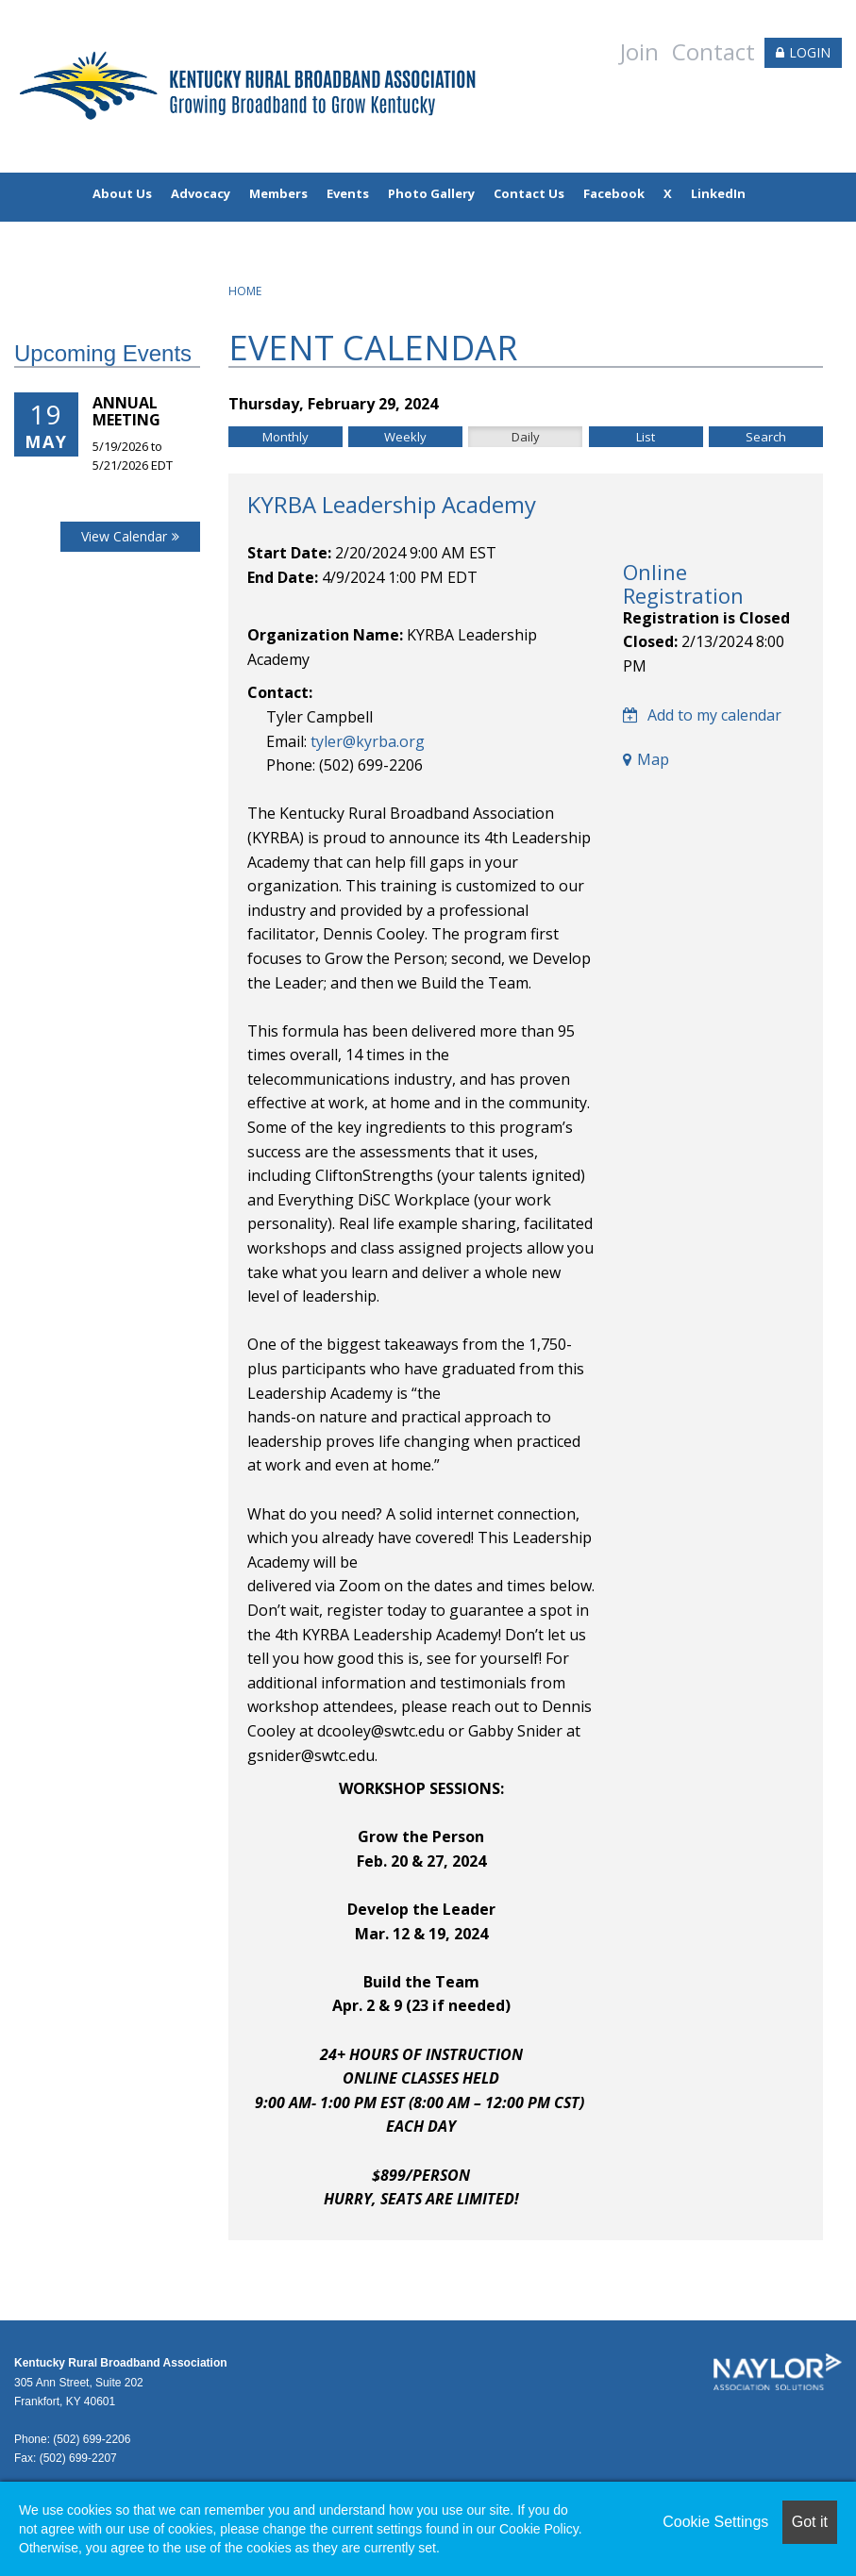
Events (348, 193)
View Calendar (124, 536)
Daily (526, 436)
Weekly (405, 436)
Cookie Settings (715, 2522)
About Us (122, 193)
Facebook (614, 193)
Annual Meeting (126, 411)
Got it (810, 2522)
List (645, 436)
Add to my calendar (702, 715)
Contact (713, 51)
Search (766, 436)
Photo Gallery (431, 193)
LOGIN (810, 52)
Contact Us (529, 193)
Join (639, 51)
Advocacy (200, 193)
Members (278, 193)
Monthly (285, 436)
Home (244, 291)
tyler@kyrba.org (368, 741)
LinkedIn (718, 193)
